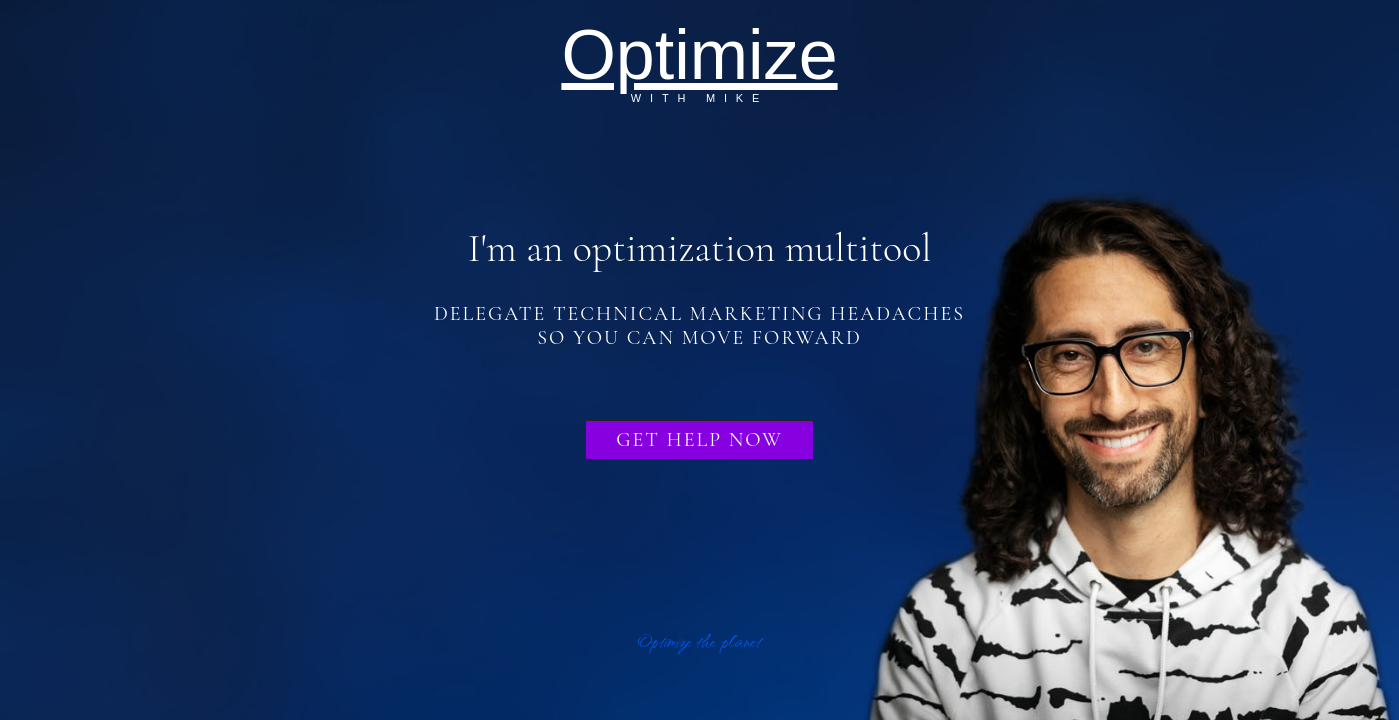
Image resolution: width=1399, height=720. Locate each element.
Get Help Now (699, 440)
